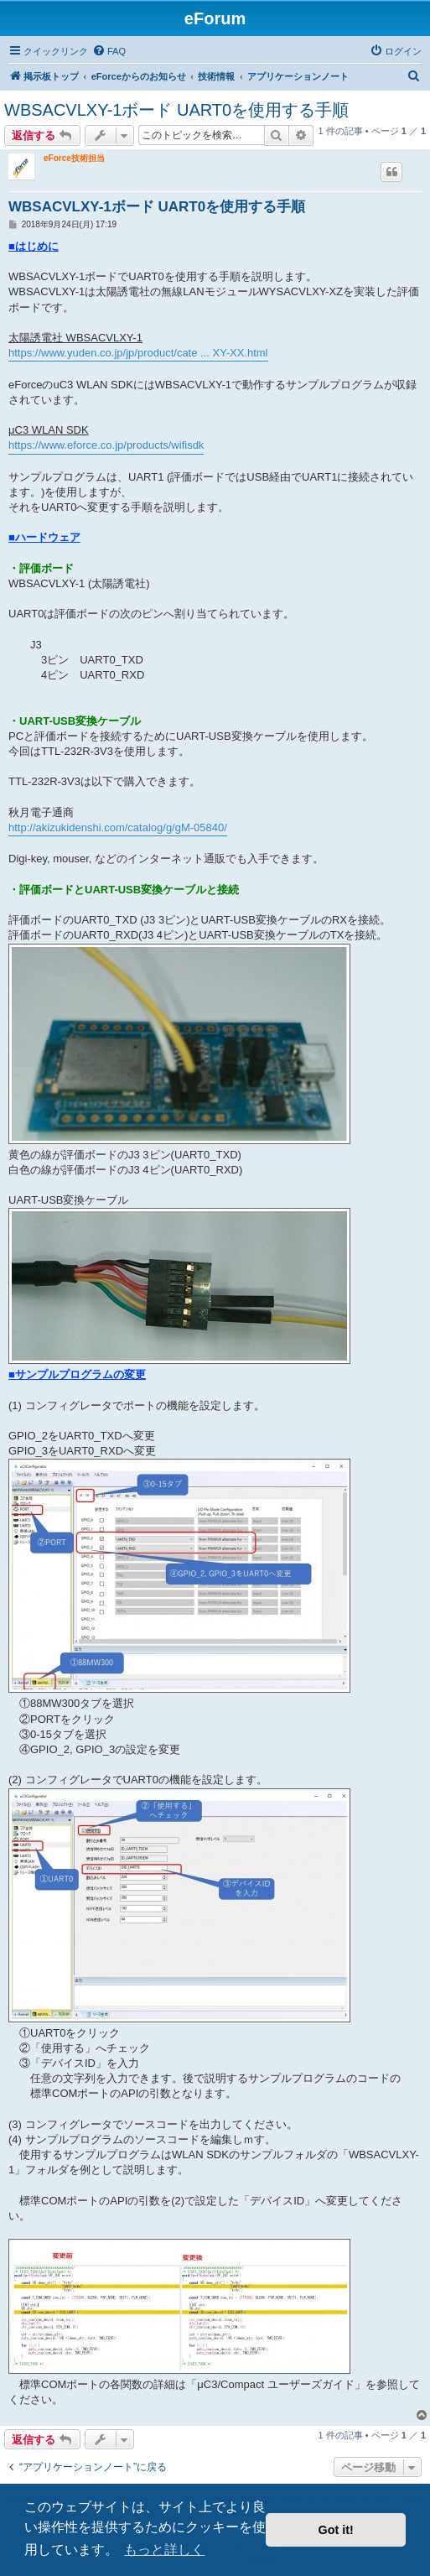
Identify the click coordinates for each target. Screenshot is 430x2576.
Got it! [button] (336, 2530)
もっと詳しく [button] (164, 2549)
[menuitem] (109, 51)
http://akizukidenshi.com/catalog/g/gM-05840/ (117, 827)
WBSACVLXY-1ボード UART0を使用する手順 (176, 110)
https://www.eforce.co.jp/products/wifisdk (106, 445)
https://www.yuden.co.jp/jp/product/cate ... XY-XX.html (138, 352)
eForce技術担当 (74, 158)
